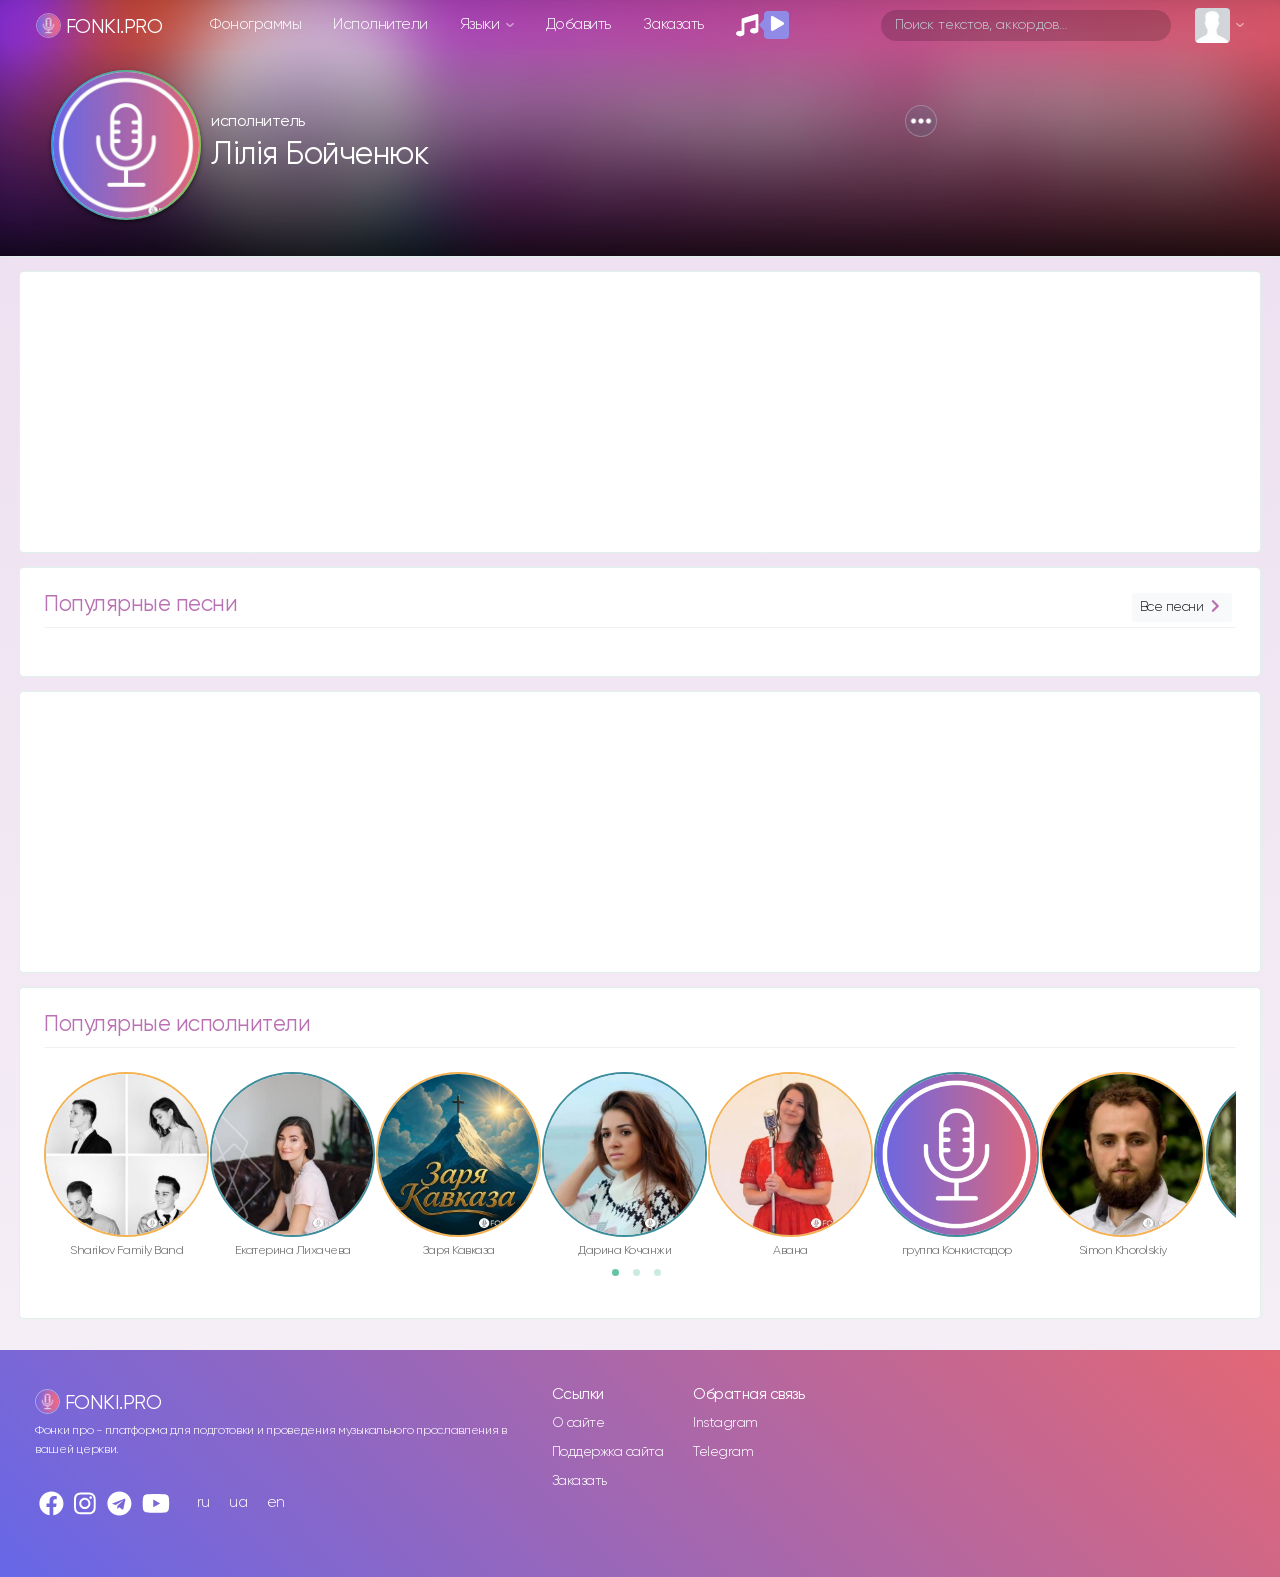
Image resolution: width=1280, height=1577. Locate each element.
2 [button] (643, 1279)
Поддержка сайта (608, 1452)
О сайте (578, 1423)
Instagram (725, 1423)
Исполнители (380, 24)
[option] (126, 1168)
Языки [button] (481, 24)
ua (238, 1502)
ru (203, 1502)
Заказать (673, 24)
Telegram (723, 1452)
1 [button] (622, 1279)
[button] (921, 121)
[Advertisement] (620, 412)
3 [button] (664, 1279)
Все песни (1182, 607)
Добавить (578, 24)
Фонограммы (255, 24)
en (276, 1502)
